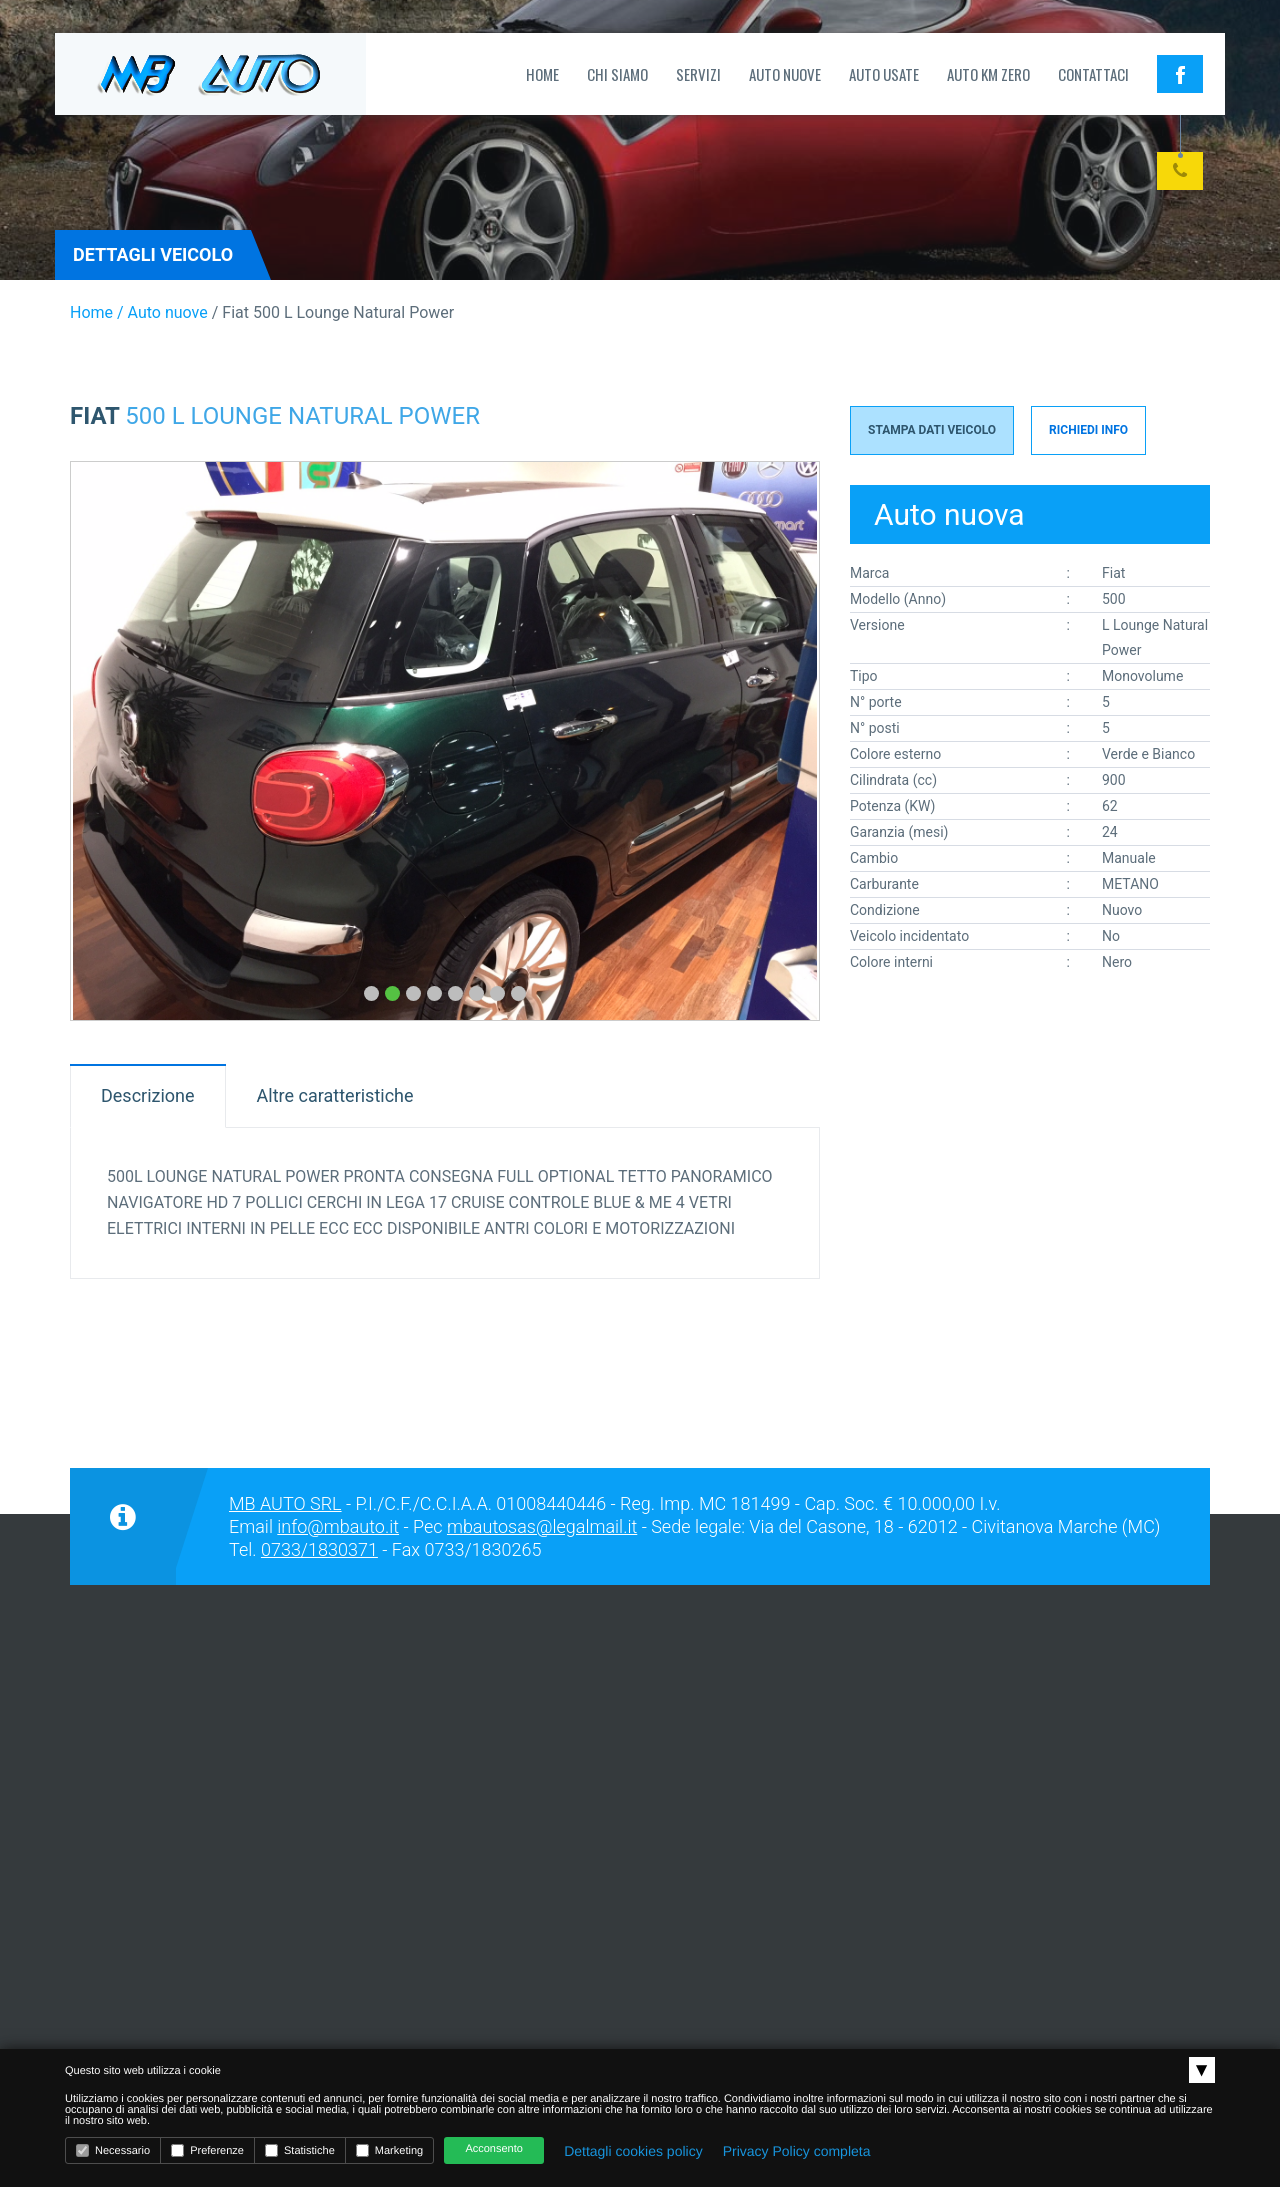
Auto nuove (785, 74)
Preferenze (207, 2150)
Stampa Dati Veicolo (932, 430)
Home (542, 74)
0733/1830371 (319, 1549)
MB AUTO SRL (285, 1503)
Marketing (389, 2150)
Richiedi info (1088, 430)
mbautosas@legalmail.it (542, 1526)
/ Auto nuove (160, 312)
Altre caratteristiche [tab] (335, 1095)
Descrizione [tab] (148, 1095)
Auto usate (884, 74)
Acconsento (493, 2149)
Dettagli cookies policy (633, 2151)
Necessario (113, 2150)
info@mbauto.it (338, 1526)
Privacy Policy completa (797, 2151)
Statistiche (300, 2150)
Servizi (698, 74)
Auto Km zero (988, 74)
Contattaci (1093, 74)
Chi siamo (617, 74)
